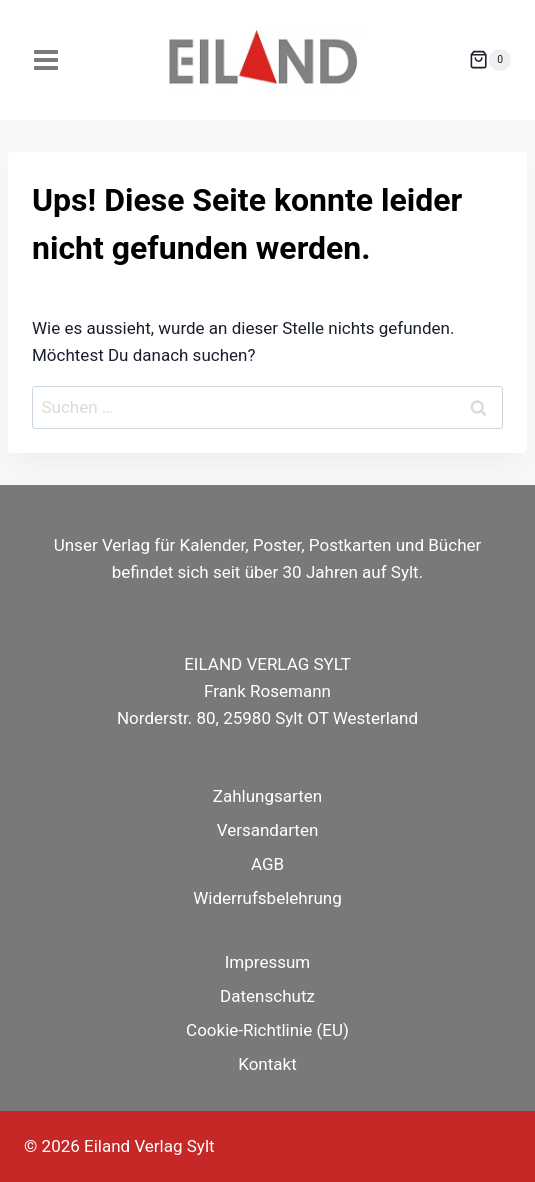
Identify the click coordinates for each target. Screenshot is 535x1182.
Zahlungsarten (267, 796)
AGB (267, 864)
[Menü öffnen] (46, 59)
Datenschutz (267, 996)
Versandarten (268, 830)
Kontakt (267, 1064)
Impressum (268, 962)
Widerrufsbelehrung (267, 898)
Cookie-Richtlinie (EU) (267, 1030)
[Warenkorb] (490, 60)
